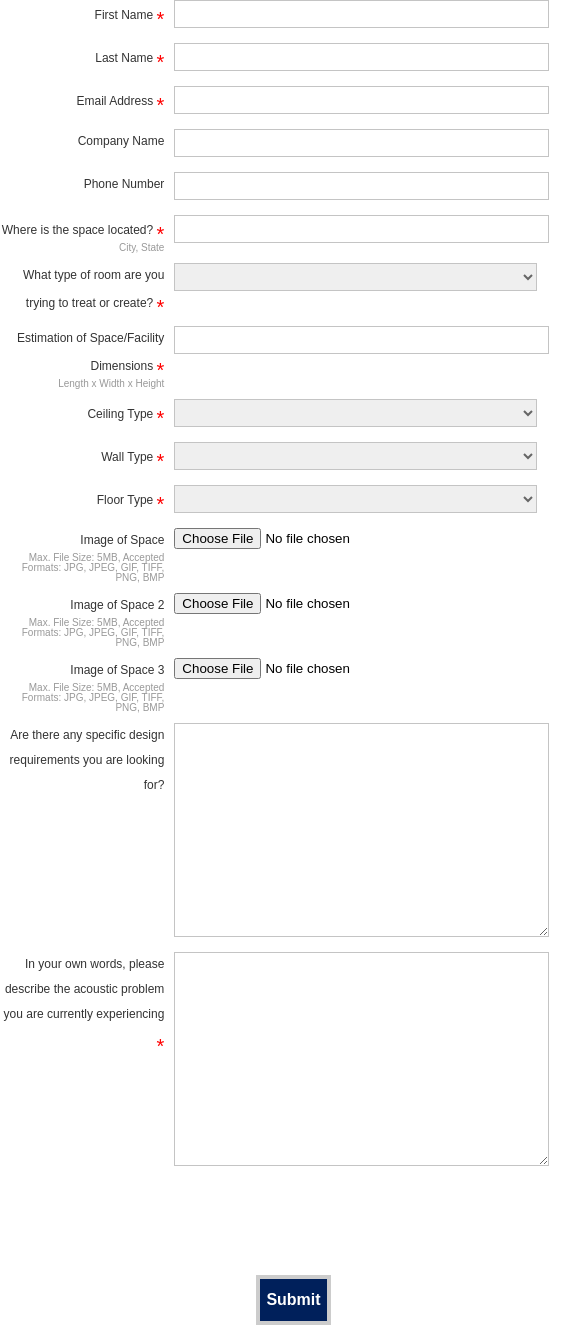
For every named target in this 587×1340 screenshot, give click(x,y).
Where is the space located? (83, 233)
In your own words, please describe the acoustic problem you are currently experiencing (84, 1004)
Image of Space (122, 540)
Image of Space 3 (117, 670)
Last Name (129, 61)
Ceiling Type (125, 417)
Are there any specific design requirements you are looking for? (87, 760)
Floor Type (131, 503)
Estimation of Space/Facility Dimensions (90, 355)
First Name (130, 18)
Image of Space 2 (117, 605)
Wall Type (132, 460)
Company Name (121, 141)
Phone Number (124, 184)
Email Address (121, 104)
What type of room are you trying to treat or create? (93, 292)
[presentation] (294, 1220)
